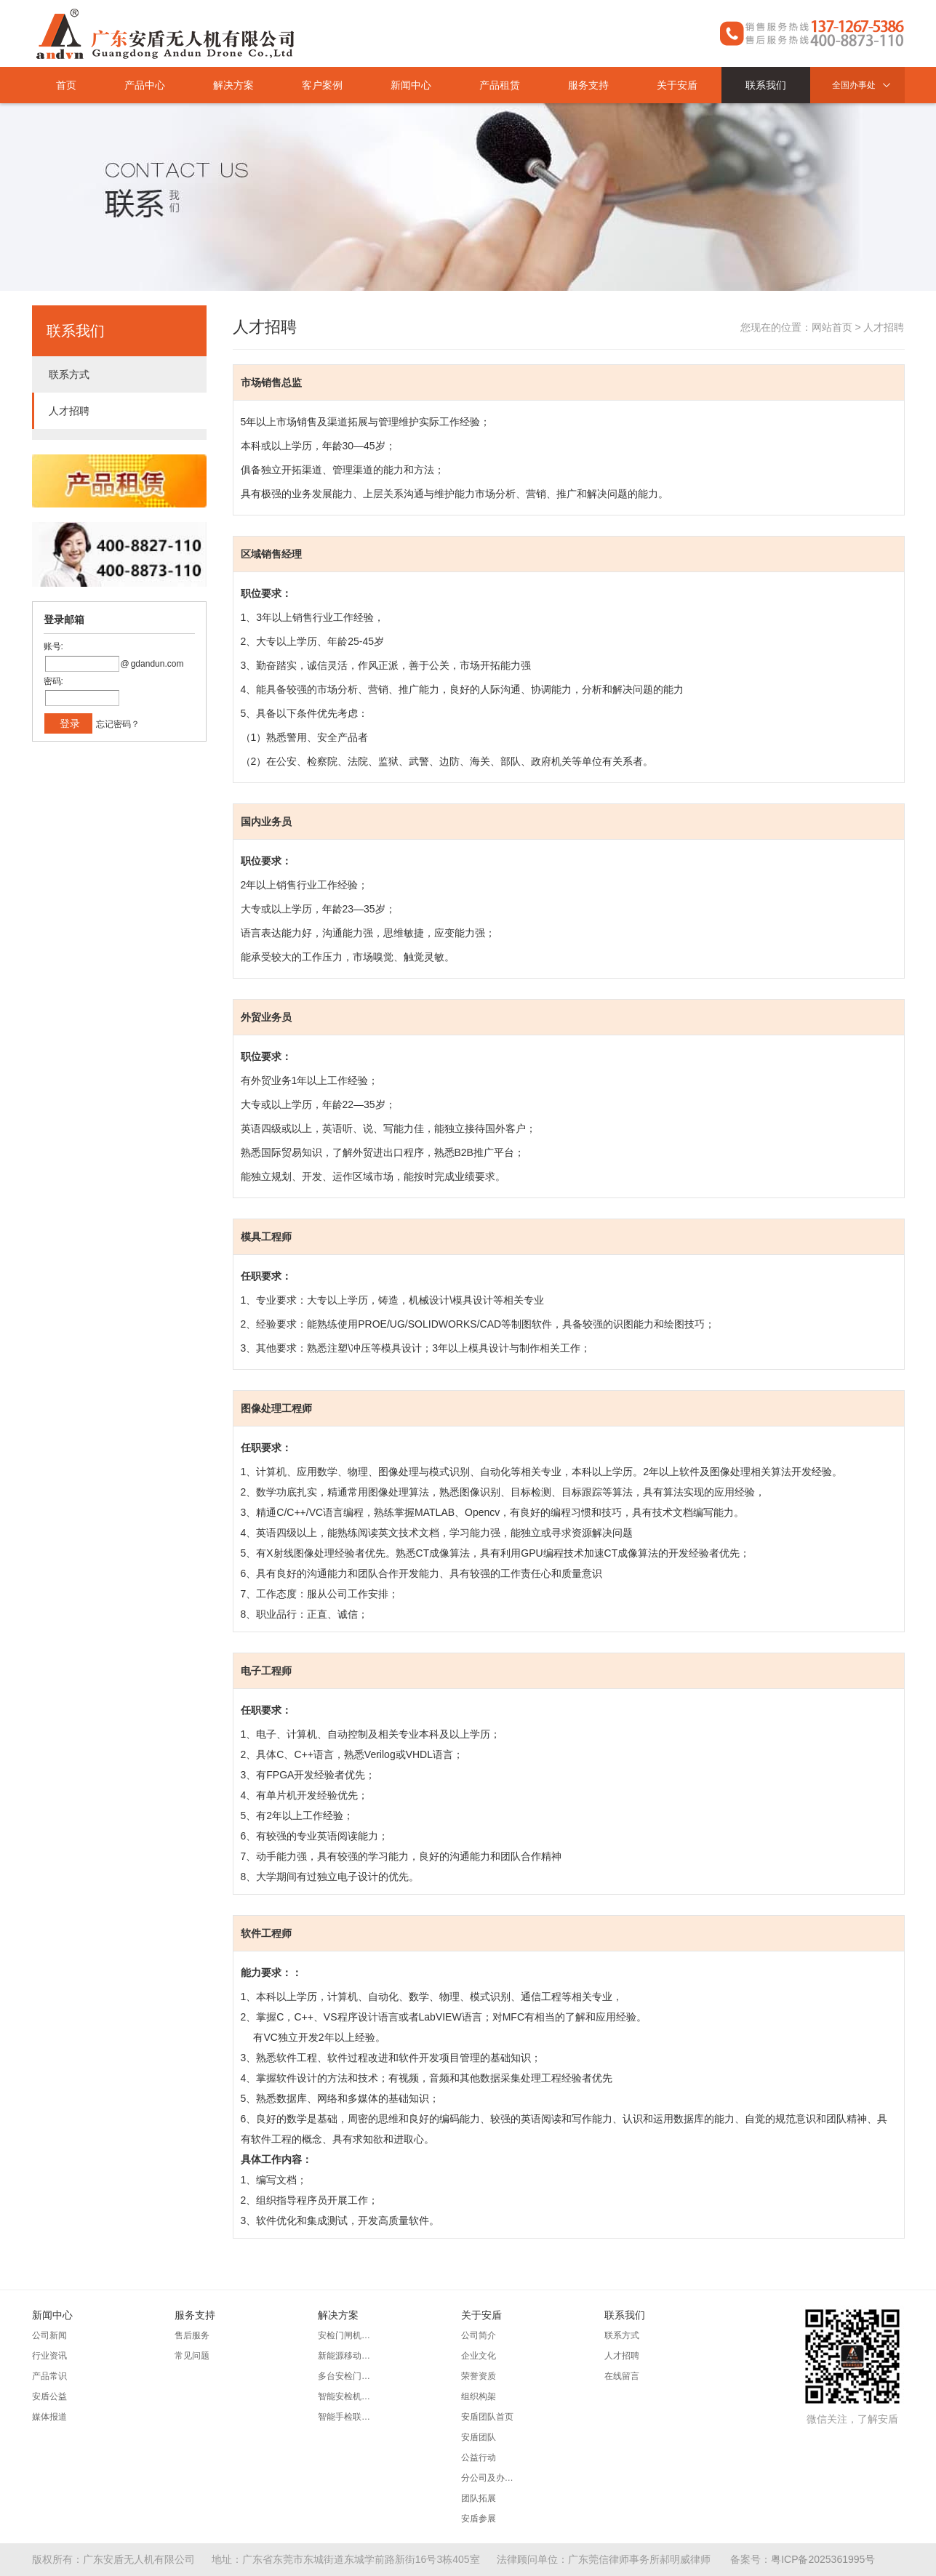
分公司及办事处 (490, 2478)
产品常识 (49, 2376)
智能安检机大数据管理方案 (347, 2396)
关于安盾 (677, 85)
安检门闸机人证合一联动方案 (347, 2335)
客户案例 (322, 85)
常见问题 (192, 2356)
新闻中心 (411, 85)
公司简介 (478, 2335)
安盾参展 (478, 2518)
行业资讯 (49, 2356)
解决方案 (233, 85)
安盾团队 (478, 2437)
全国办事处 (864, 85)
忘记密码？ (118, 724)
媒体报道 (49, 2417)
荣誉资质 (478, 2376)
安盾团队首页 (487, 2417)
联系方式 (69, 374)
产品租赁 (499, 85)
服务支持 (588, 85)
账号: (53, 646)
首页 (66, 85)
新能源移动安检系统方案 (347, 2356)
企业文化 (478, 2356)
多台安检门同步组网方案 (347, 2376)
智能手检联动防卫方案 (347, 2417)
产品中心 (144, 85)
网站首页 (832, 327)
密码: (53, 681)
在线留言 (621, 2376)
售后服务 (192, 2335)
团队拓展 (478, 2498)
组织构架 (478, 2396)
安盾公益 (49, 2396)
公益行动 (478, 2457)
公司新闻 (49, 2335)
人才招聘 (69, 411)
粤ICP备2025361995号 (823, 2559)
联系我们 (765, 85)
